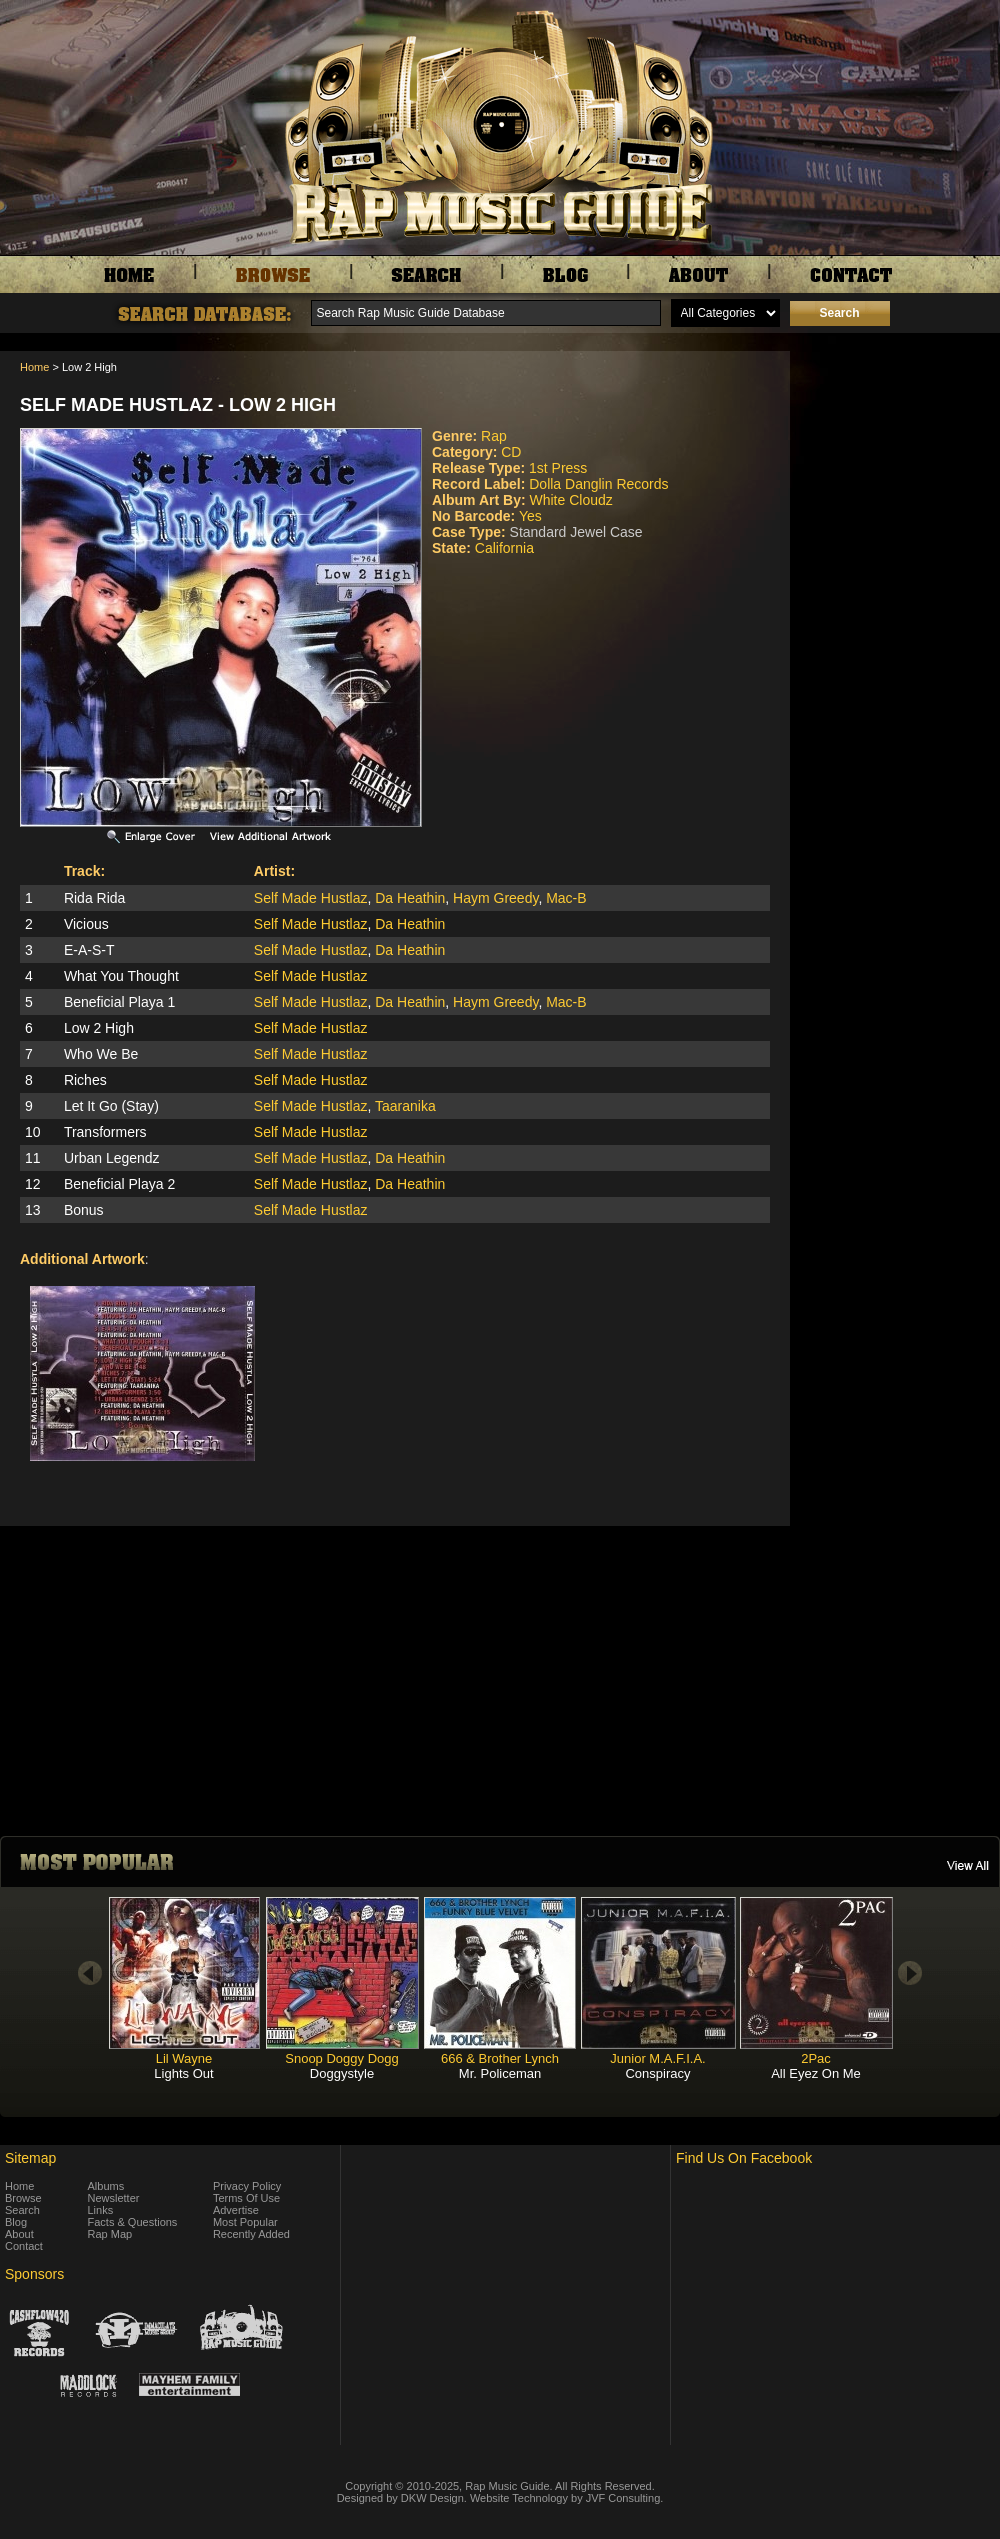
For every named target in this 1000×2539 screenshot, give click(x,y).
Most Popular (245, 2222)
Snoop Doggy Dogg (341, 2058)
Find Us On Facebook (744, 2158)
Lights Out (183, 2073)
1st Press (558, 468)
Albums (106, 2186)
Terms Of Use (246, 2198)
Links (101, 2210)
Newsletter (114, 2198)
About (19, 2234)
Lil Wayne (184, 2058)
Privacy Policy (247, 2186)
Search (22, 2210)
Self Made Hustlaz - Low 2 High (178, 405)
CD (511, 452)
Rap (494, 436)
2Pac (816, 2058)
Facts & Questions (133, 2222)
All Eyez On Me (816, 2073)
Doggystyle (342, 2073)
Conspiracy (657, 2073)
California (504, 548)
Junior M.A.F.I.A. (657, 2058)
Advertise (236, 2210)
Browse (23, 2198)
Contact (24, 2246)
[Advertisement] (900, 451)
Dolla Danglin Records (598, 484)
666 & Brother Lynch (500, 2058)
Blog (16, 2222)
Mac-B (566, 898)
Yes (530, 516)
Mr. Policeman (500, 2073)
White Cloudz (570, 500)
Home (34, 367)
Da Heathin (410, 898)
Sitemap (30, 2158)
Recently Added (251, 2234)
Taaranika (405, 1106)
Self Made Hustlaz (311, 898)
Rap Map (110, 2234)
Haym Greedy (495, 898)
